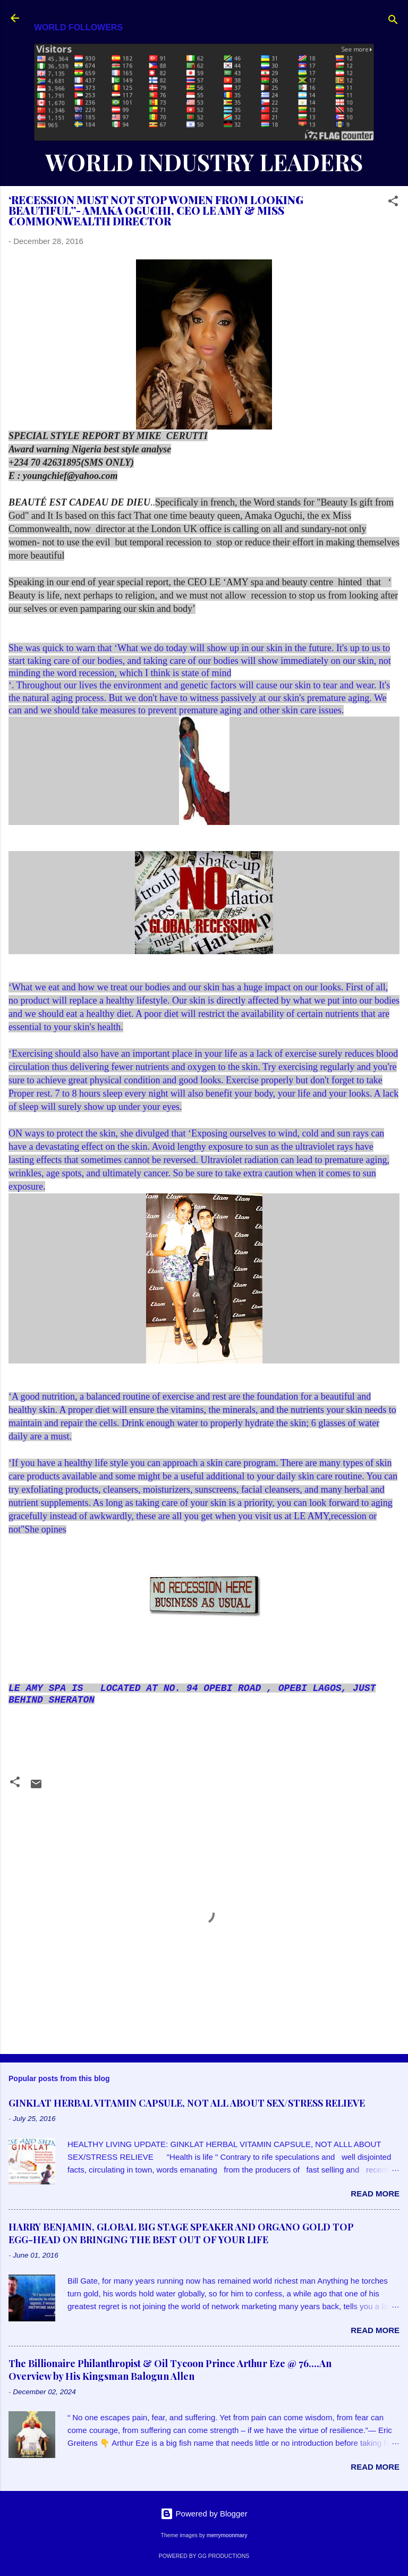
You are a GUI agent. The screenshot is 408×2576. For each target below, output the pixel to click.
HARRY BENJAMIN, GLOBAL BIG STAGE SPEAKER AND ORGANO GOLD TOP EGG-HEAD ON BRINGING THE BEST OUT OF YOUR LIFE (181, 2233)
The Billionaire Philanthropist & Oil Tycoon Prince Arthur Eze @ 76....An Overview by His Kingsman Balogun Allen (170, 2370)
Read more (375, 2193)
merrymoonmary (227, 2535)
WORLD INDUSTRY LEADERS (204, 162)
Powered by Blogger (203, 2513)
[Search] (393, 21)
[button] (393, 203)
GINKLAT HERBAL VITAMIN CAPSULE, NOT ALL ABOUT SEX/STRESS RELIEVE (186, 2103)
